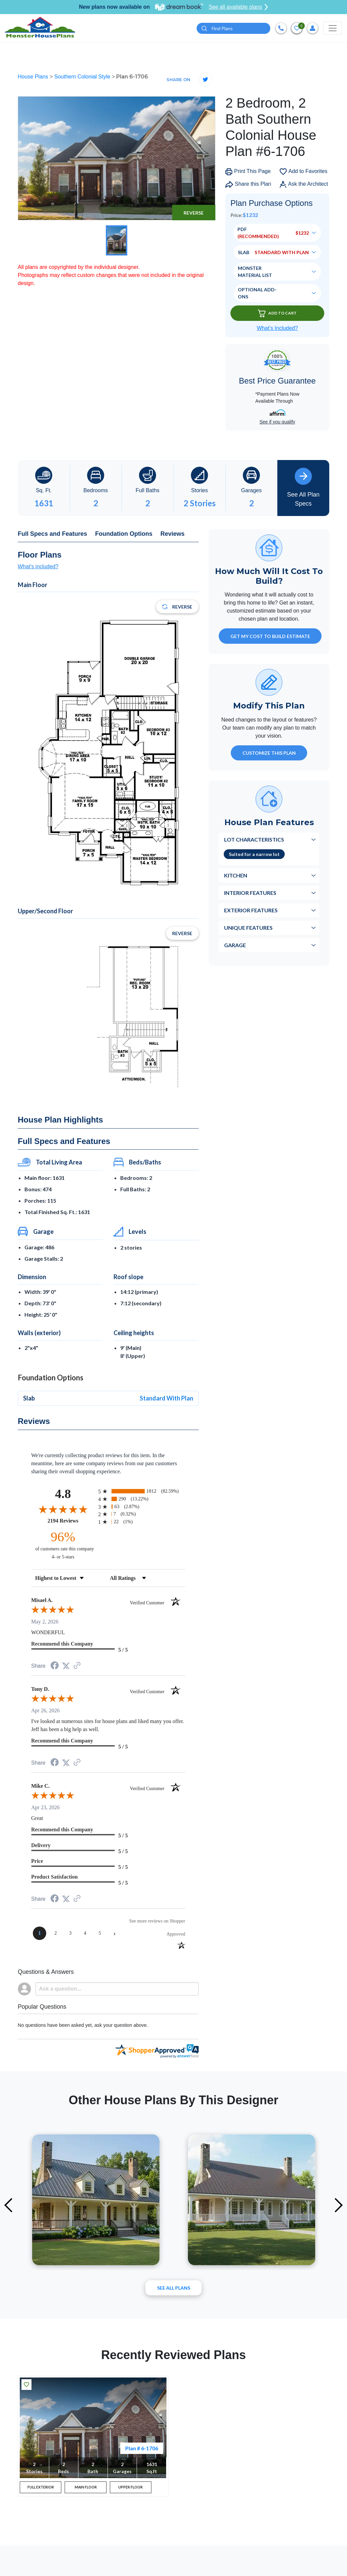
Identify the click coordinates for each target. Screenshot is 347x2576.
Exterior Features (251, 910)
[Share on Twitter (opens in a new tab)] (66, 1666)
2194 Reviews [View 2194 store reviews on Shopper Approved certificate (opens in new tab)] (71, 1521)
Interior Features (250, 893)
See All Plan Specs (303, 487)
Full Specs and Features (52, 534)
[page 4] (85, 1934)
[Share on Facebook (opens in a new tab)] (55, 1667)
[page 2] (55, 1934)
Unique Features (248, 928)
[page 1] (39, 1934)
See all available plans (238, 7)
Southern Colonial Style (83, 77)
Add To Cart (277, 314)
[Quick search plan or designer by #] (233, 28)
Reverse (194, 213)
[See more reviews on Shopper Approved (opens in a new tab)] (77, 1666)
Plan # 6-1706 (141, 2448)
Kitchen (235, 875)
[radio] (141, 1492)
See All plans (173, 2288)
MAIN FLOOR (85, 2488)
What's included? (38, 567)
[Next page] (114, 1934)
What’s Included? (277, 329)
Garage (235, 945)
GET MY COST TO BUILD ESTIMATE (270, 636)
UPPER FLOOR (130, 2488)
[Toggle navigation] (332, 28)
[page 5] (99, 1934)
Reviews (172, 534)
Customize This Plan (269, 753)
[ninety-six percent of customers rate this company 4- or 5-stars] (63, 1545)
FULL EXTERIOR (40, 2488)
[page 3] (70, 1934)
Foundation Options (123, 534)
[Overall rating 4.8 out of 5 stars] (63, 1509)
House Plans (34, 77)
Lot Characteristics (254, 840)
